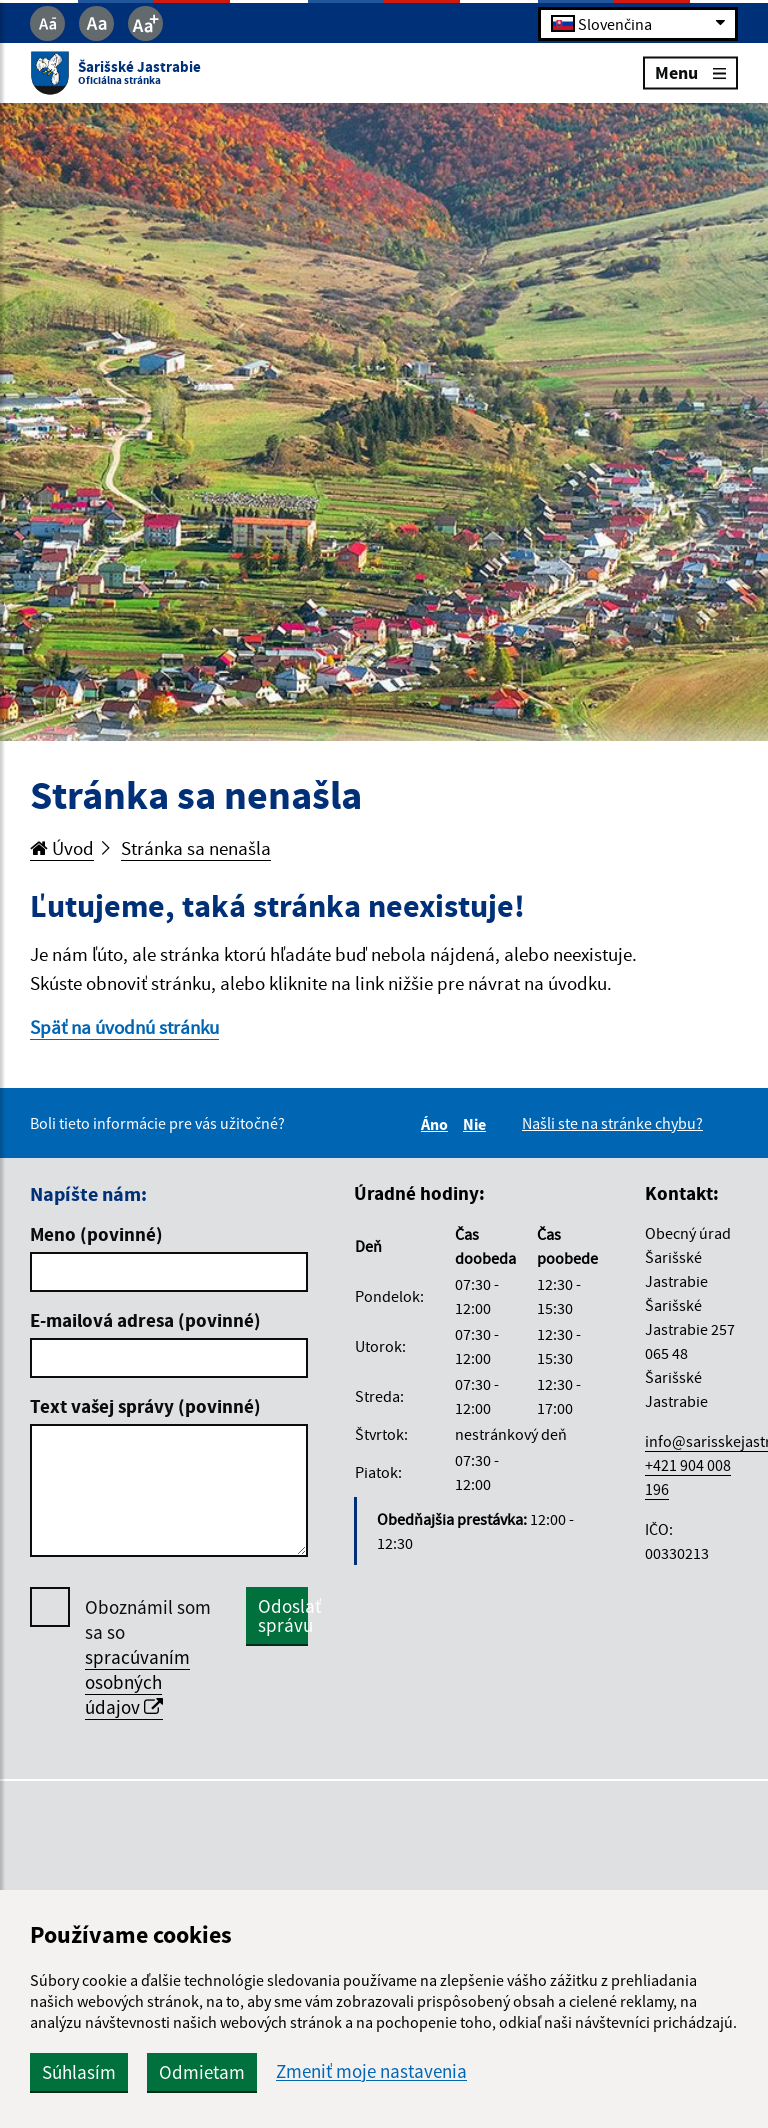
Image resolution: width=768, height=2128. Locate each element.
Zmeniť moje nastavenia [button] (371, 2071)
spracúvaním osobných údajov (137, 1682)
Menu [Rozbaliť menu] (690, 72)
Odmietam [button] (202, 2072)
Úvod (62, 848)
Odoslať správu (283, 1615)
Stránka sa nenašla (196, 848)
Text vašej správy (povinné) (145, 1406)
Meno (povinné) (96, 1234)
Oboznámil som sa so (148, 1657)
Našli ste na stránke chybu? (612, 1123)
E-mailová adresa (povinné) (145, 1320)
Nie (477, 1124)
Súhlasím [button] (79, 2072)
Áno (437, 1124)
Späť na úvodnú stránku (124, 1027)
